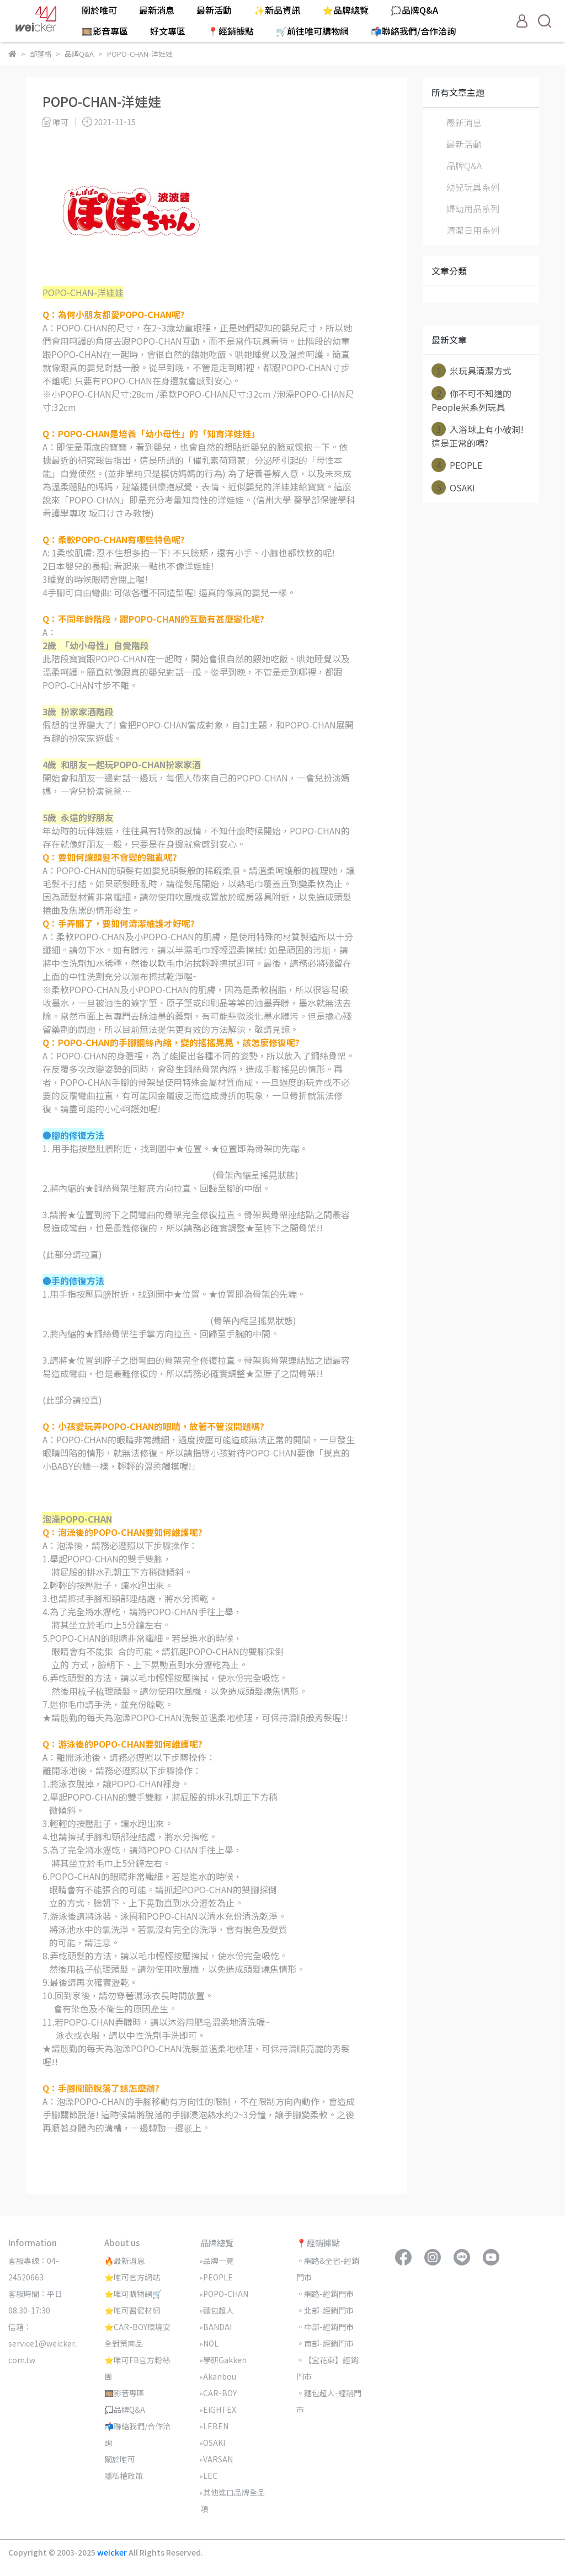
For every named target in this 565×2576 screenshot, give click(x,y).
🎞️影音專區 (105, 31)
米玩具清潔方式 (471, 370)
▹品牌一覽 (217, 2260)
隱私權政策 (123, 2475)
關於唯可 (99, 10)
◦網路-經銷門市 (325, 2293)
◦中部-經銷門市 (325, 2326)
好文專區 (167, 31)
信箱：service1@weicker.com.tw (42, 2343)
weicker (113, 2552)
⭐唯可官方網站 (132, 2277)
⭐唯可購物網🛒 (133, 2293)
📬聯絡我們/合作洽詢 (413, 31)
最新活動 (214, 10)
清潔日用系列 (472, 230)
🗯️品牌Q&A (414, 10)
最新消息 (156, 10)
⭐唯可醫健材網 (132, 2310)
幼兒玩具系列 (472, 187)
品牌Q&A (464, 165)
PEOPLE (456, 465)
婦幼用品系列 (472, 208)
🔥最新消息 (124, 2260)
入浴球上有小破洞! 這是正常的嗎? (477, 435)
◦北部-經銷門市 (325, 2310)
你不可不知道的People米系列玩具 (471, 400)
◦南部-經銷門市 (325, 2343)
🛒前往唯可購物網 (312, 31)
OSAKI (453, 487)
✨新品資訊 (277, 10)
